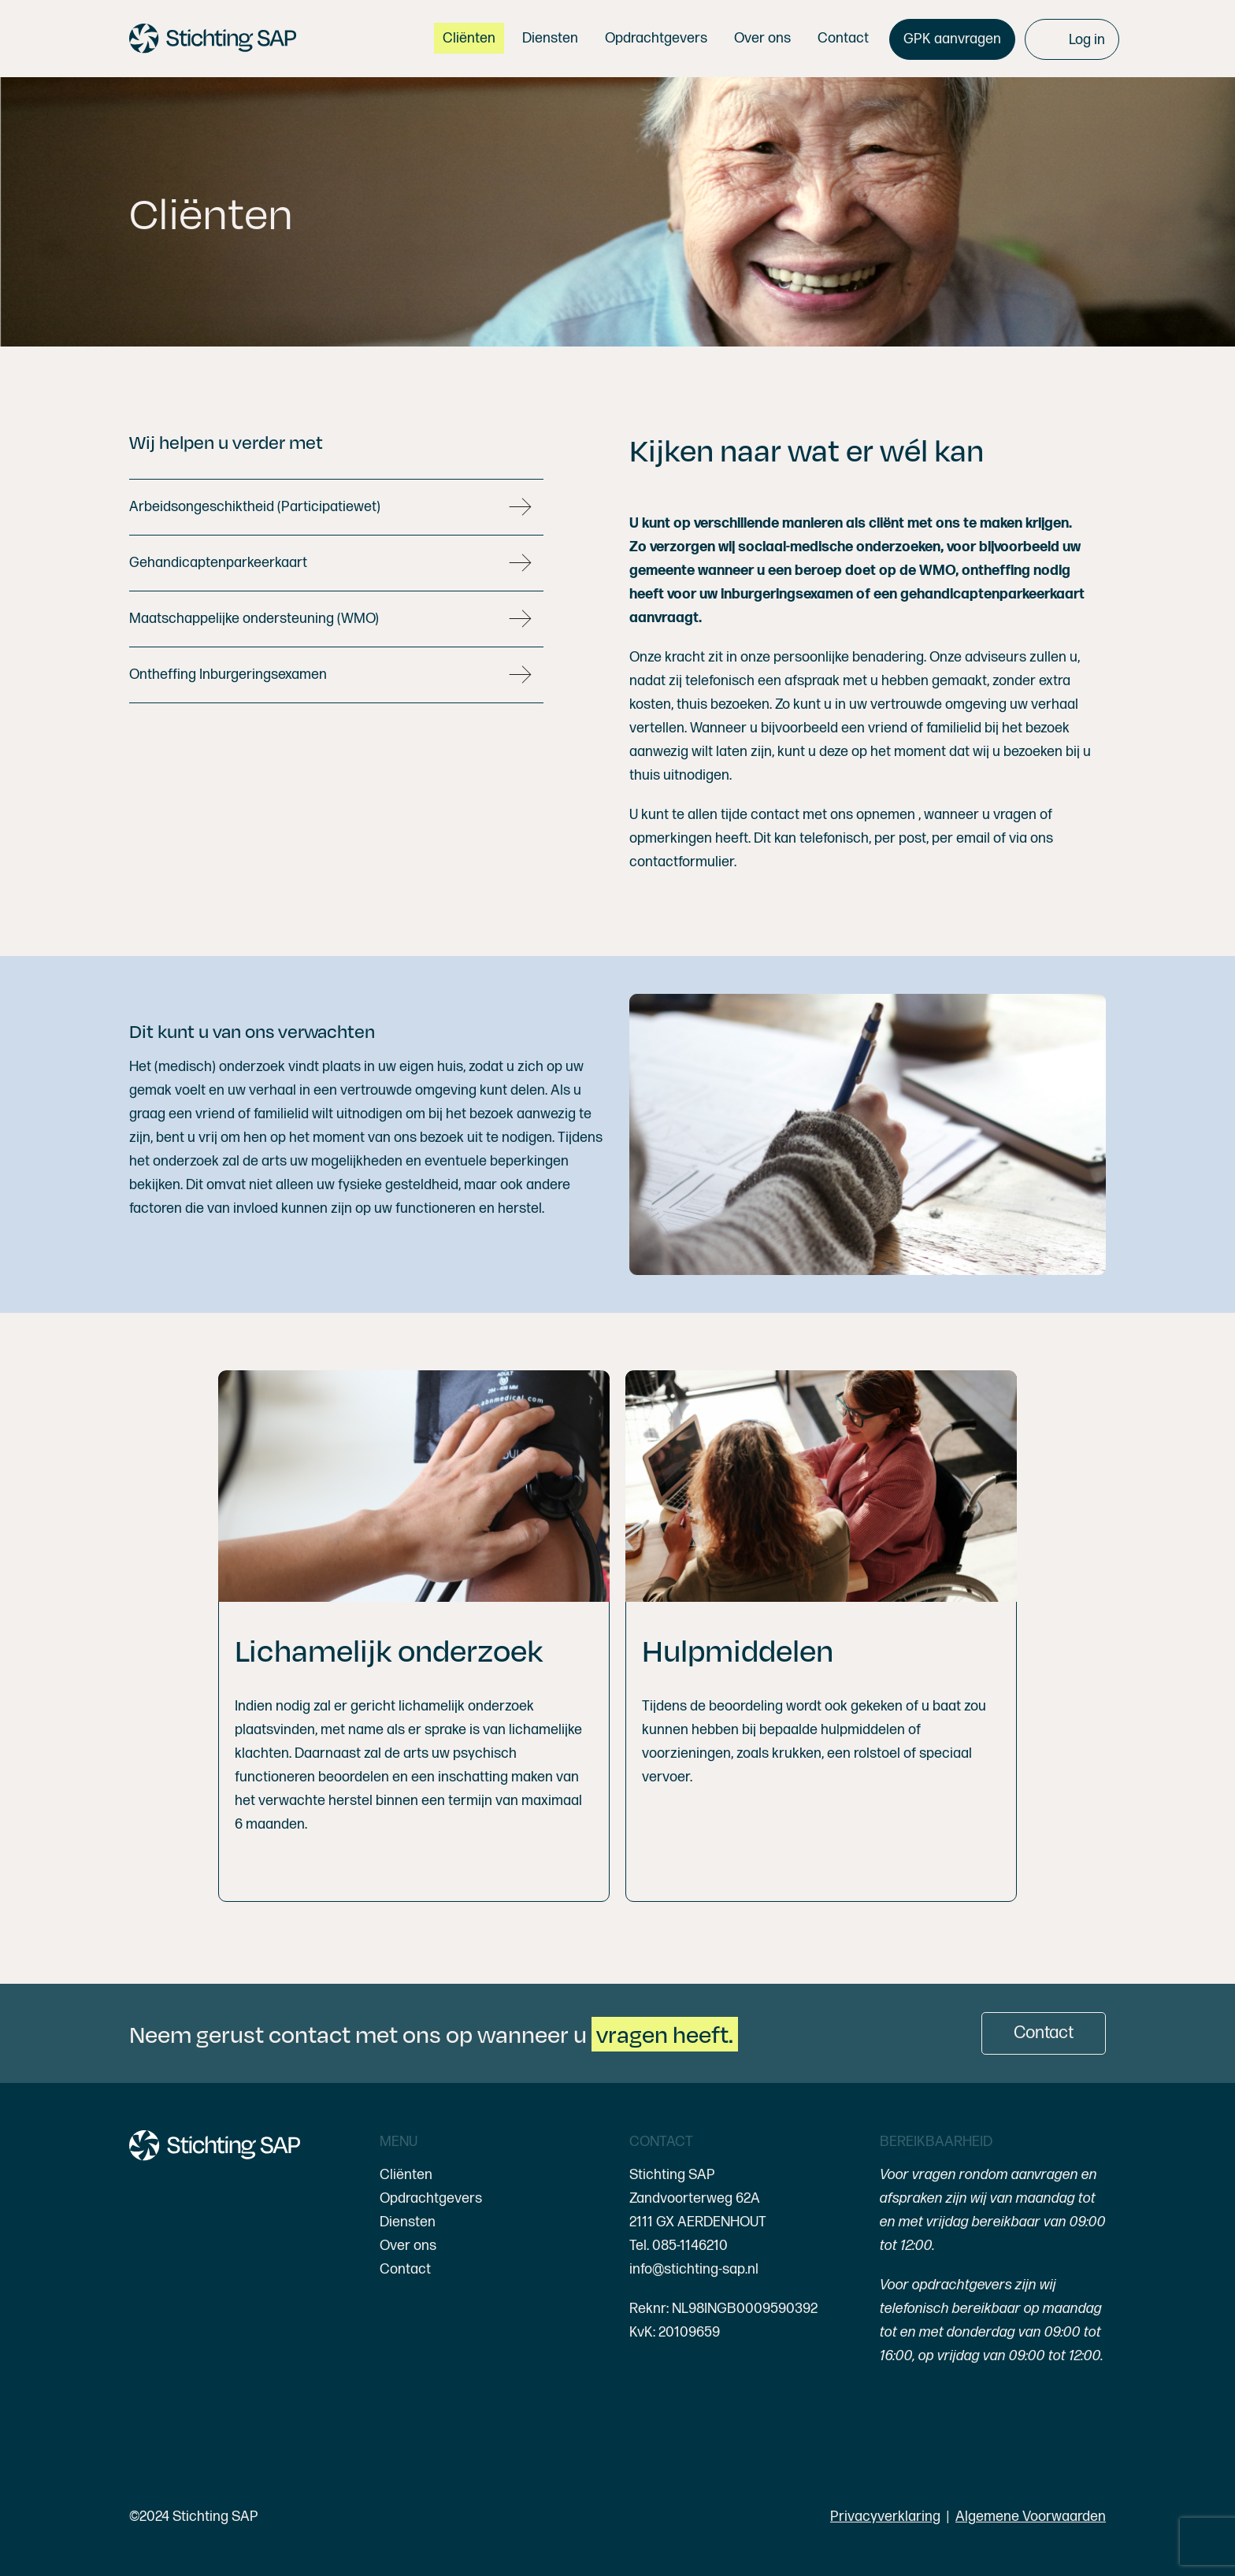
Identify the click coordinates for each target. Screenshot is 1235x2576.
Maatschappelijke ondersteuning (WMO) (254, 618)
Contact (405, 2269)
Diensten (408, 2222)
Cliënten (406, 2174)
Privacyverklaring (885, 2516)
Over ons (408, 2245)
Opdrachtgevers (431, 2198)
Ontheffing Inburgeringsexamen (228, 674)
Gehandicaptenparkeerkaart (218, 562)
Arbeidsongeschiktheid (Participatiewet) (254, 507)
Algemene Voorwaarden (1030, 2516)
